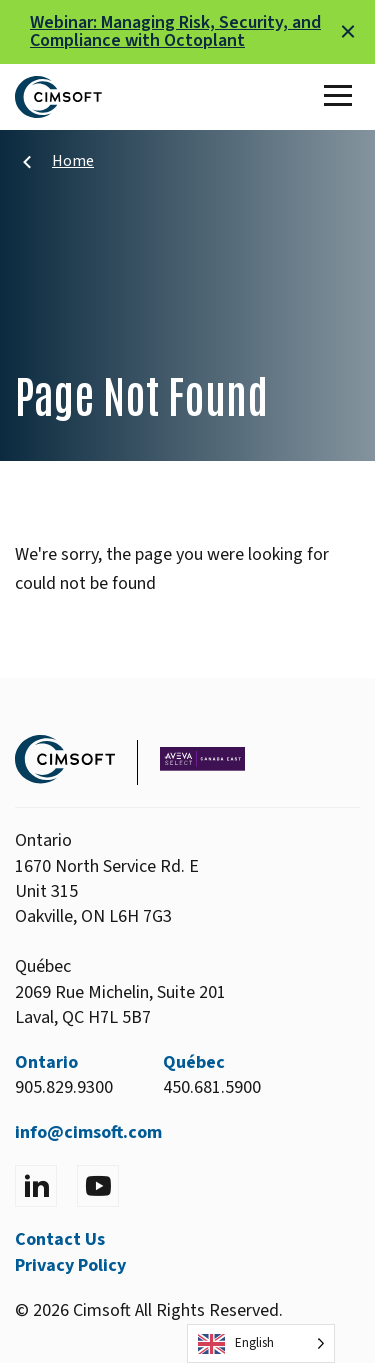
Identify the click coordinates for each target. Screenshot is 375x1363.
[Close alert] (348, 32)
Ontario (46, 1062)
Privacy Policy (70, 1265)
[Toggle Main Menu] (342, 97)
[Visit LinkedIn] (36, 1186)
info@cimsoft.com (88, 1132)
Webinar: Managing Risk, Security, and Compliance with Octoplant (175, 31)
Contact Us (60, 1239)
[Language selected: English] (261, 1343)
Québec (194, 1062)
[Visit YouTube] (98, 1186)
